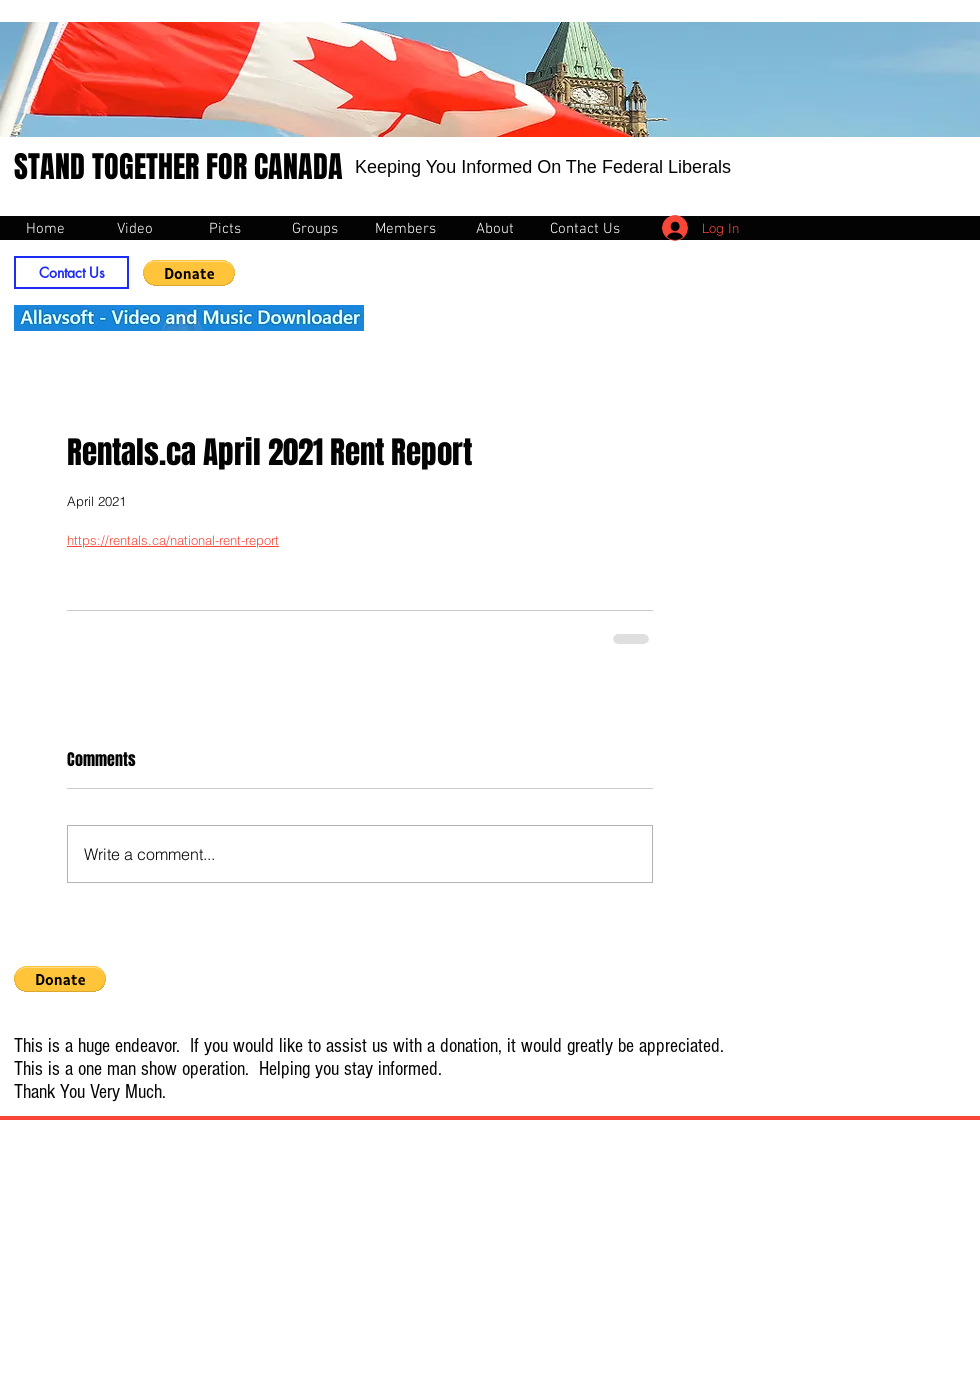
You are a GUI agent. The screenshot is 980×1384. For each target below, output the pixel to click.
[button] (189, 273)
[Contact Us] (71, 272)
